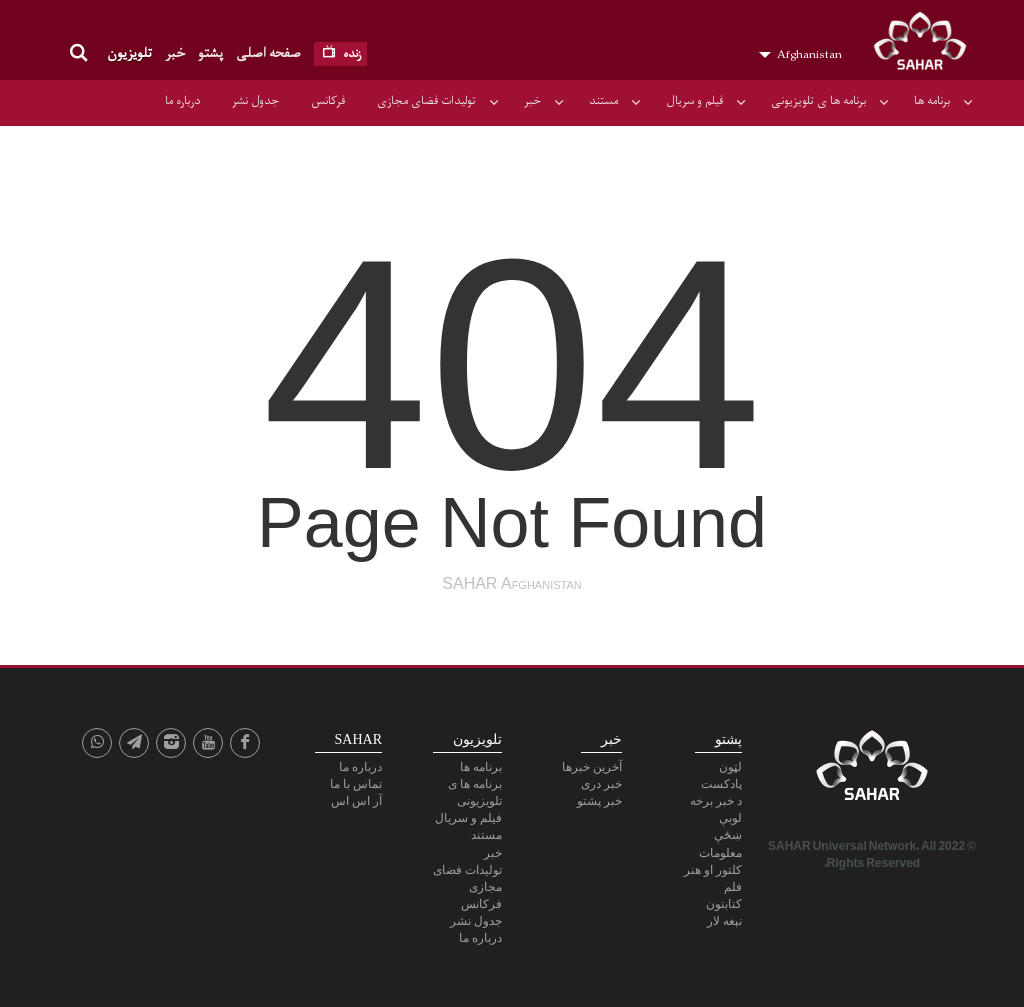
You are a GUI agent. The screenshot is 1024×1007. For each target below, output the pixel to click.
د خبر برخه (716, 801)
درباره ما (182, 101)
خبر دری (601, 784)
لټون (730, 767)
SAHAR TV (872, 771)
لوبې (730, 818)
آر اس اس (356, 801)
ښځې (728, 835)
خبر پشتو (599, 801)
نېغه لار (724, 921)
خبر (175, 53)
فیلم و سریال (694, 101)
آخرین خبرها (592, 767)
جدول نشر (255, 101)
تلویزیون (129, 53)
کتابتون (724, 904)
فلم (733, 887)
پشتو (210, 53)
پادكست (721, 784)
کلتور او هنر (713, 870)
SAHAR (927, 45)
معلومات (720, 853)
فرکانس (328, 101)
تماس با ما (356, 784)
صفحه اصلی (268, 53)
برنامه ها (932, 101)
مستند (603, 101)
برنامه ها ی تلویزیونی (818, 101)
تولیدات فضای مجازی (426, 101)
